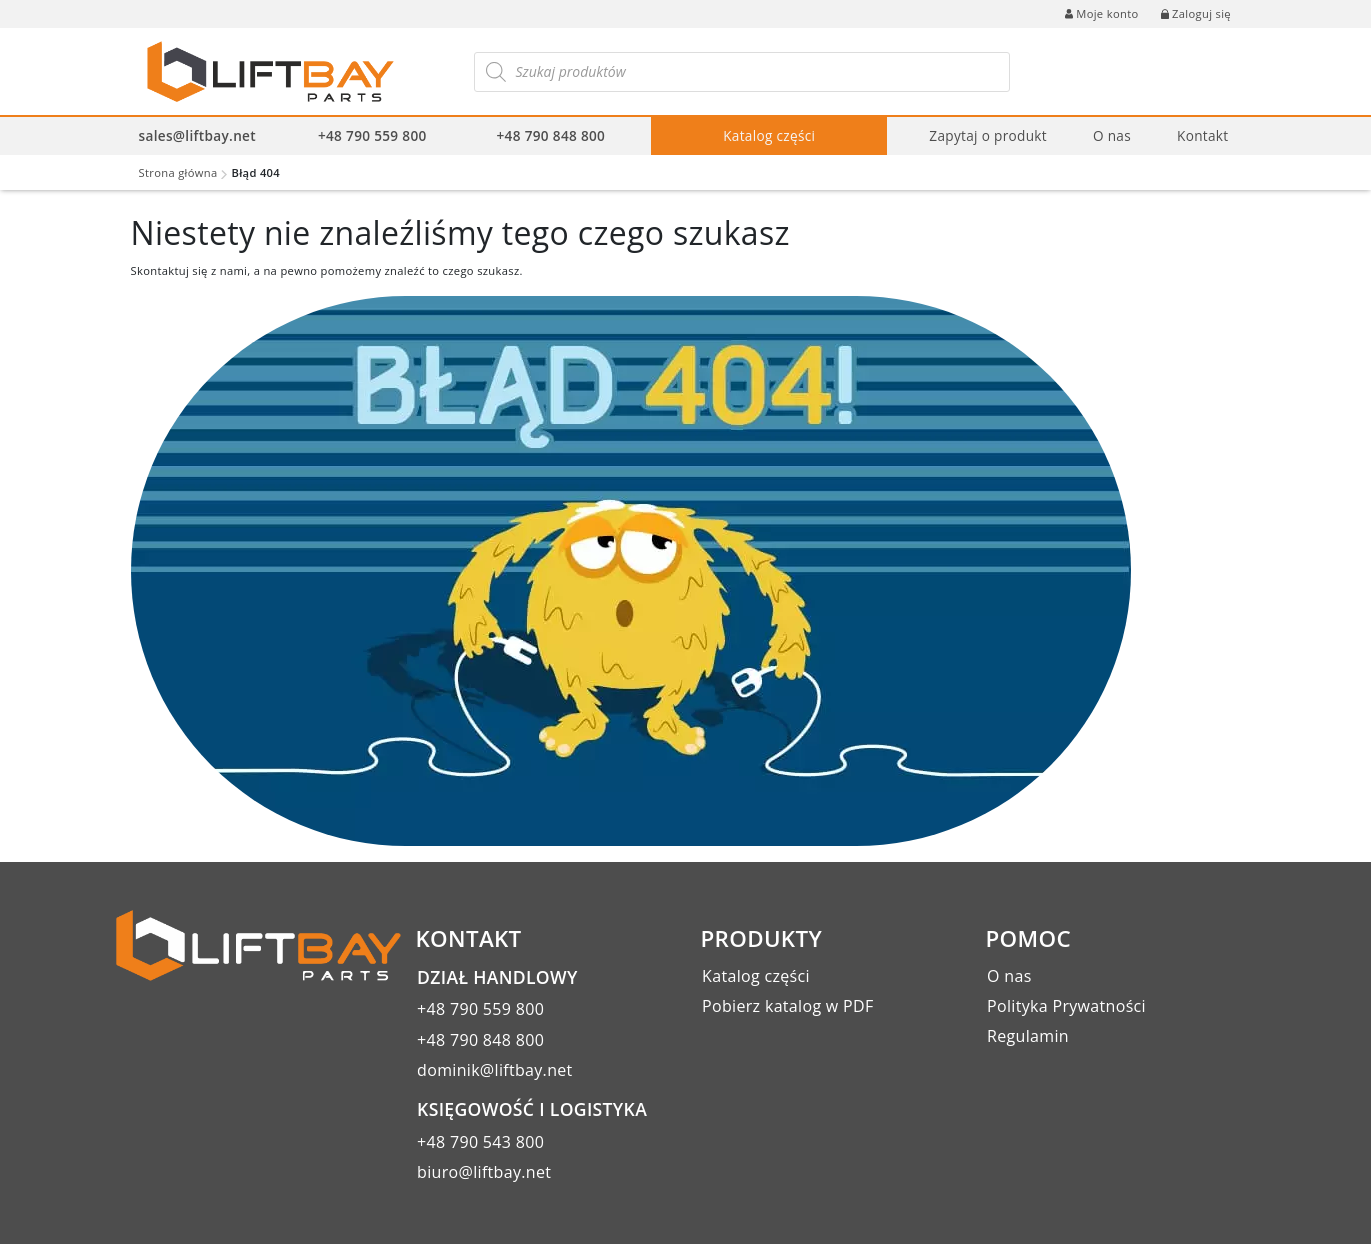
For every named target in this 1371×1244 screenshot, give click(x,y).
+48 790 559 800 (372, 135)
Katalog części (769, 135)
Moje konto (1101, 13)
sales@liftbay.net (197, 135)
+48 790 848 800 (551, 135)
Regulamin (1028, 1036)
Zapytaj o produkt (988, 135)
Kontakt (1202, 135)
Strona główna (178, 172)
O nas (1112, 135)
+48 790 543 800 (480, 1142)
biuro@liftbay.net (484, 1172)
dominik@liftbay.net (495, 1070)
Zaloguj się (1196, 13)
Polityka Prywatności (1066, 1006)
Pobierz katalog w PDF (787, 1006)
